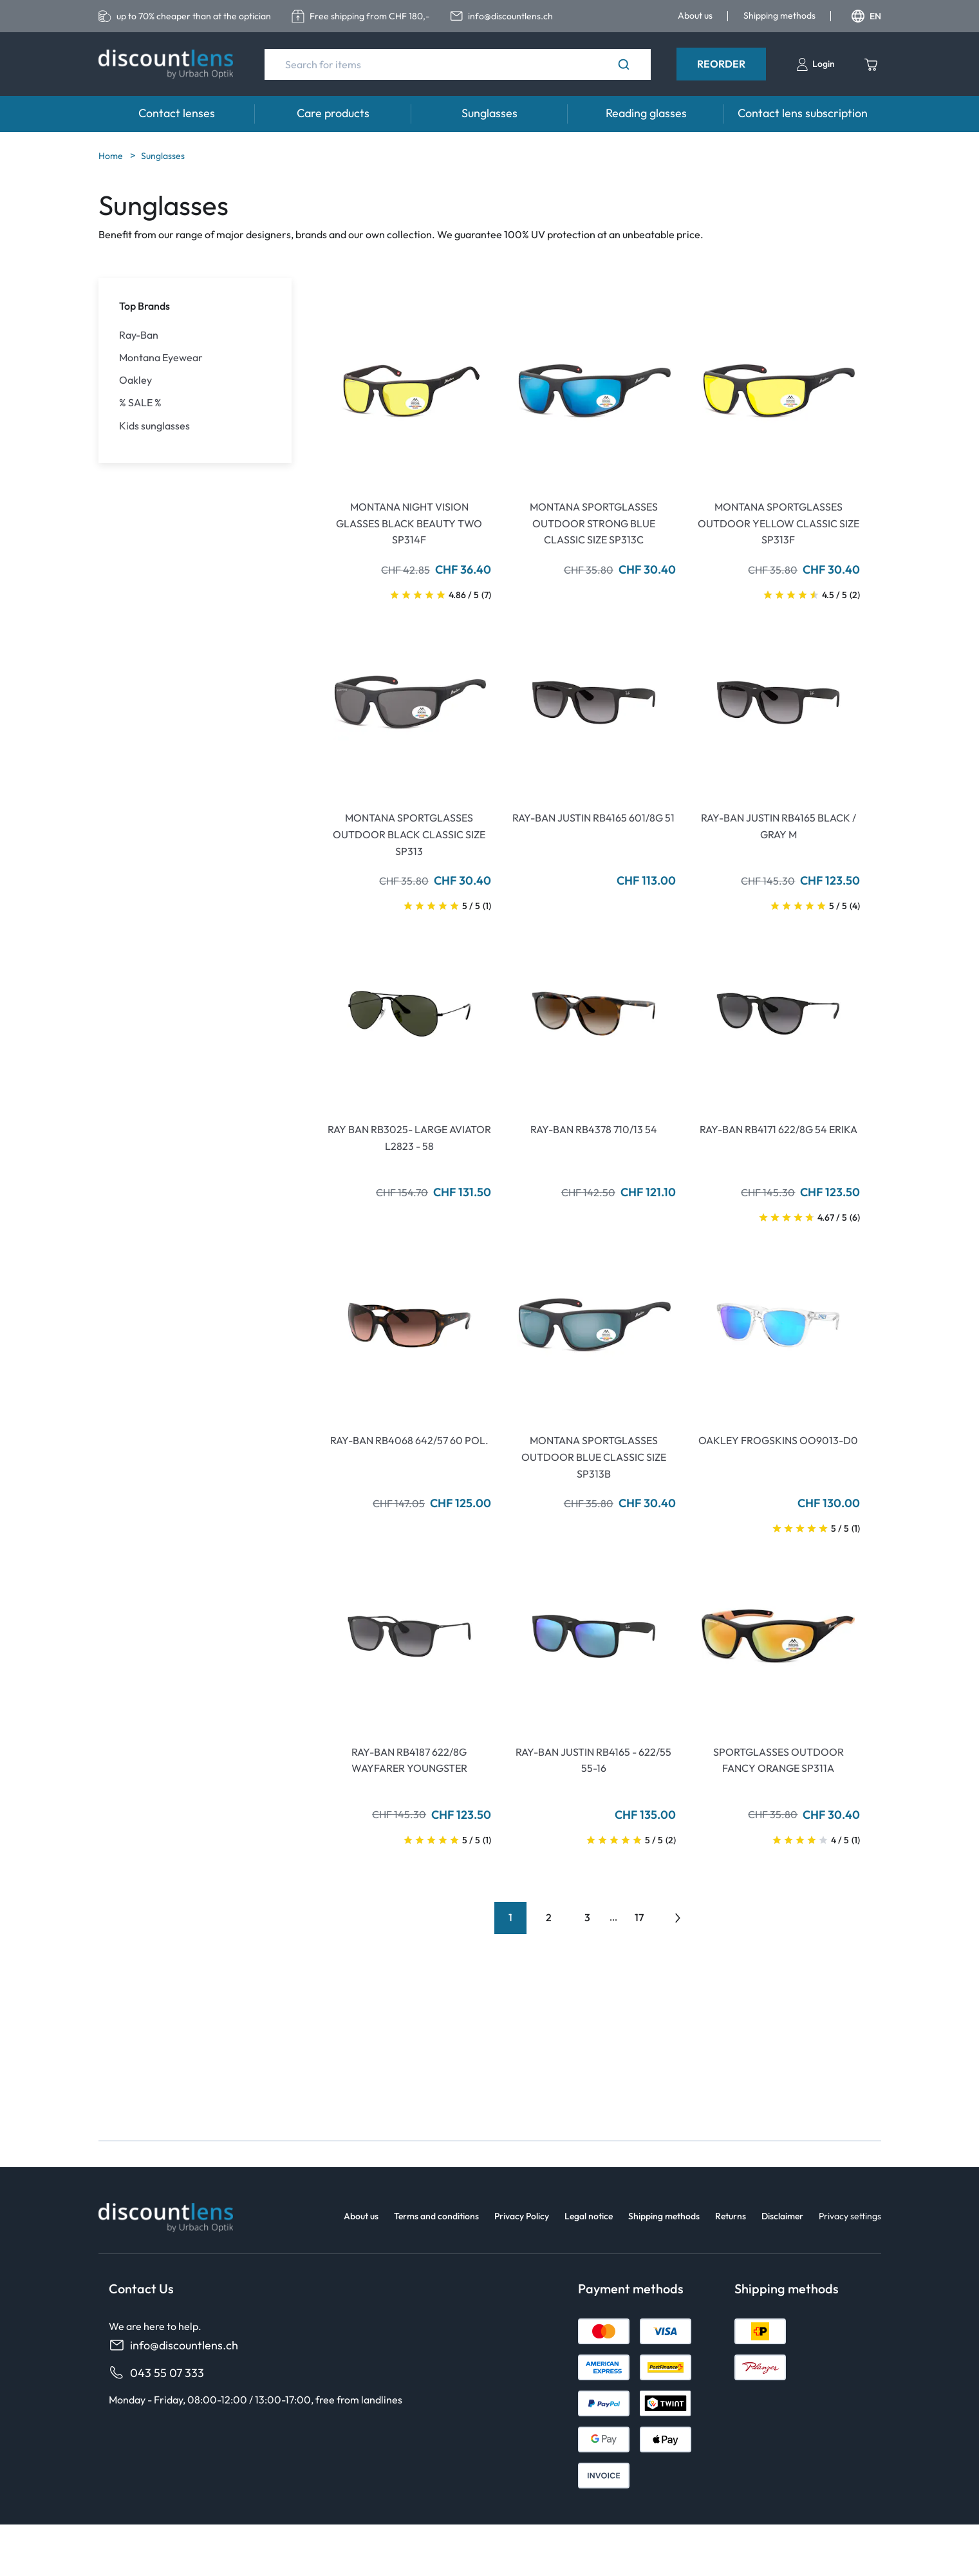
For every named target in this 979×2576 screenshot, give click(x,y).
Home (111, 156)
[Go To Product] (409, 391)
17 (639, 1917)
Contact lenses (176, 113)
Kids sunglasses (154, 426)
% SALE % (140, 403)
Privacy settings (850, 2216)
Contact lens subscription (803, 113)
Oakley (135, 380)
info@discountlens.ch (173, 2345)
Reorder (721, 63)
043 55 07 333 (156, 2373)
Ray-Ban (138, 335)
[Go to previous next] (678, 1918)
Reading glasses (646, 113)
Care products (333, 113)
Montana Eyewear (161, 358)
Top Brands (144, 305)
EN (866, 16)
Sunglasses (489, 113)
